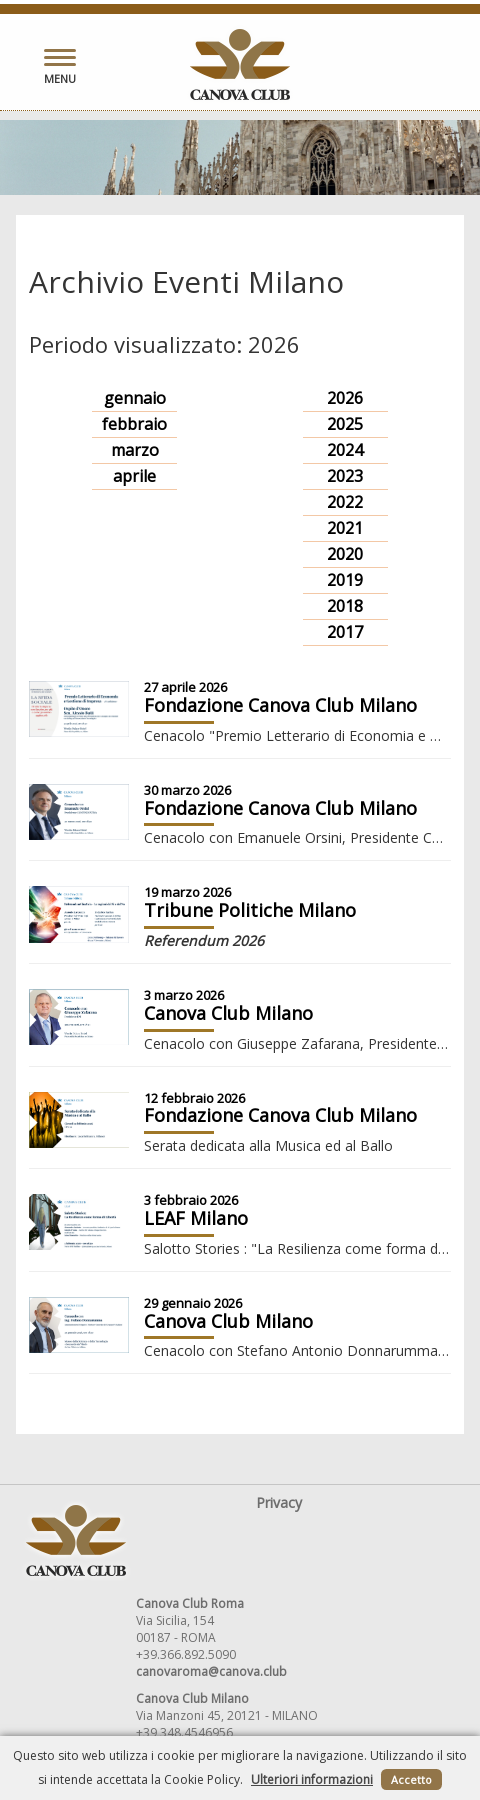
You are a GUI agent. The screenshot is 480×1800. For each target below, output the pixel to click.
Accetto (411, 1779)
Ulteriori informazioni (312, 1779)
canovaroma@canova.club (211, 1671)
